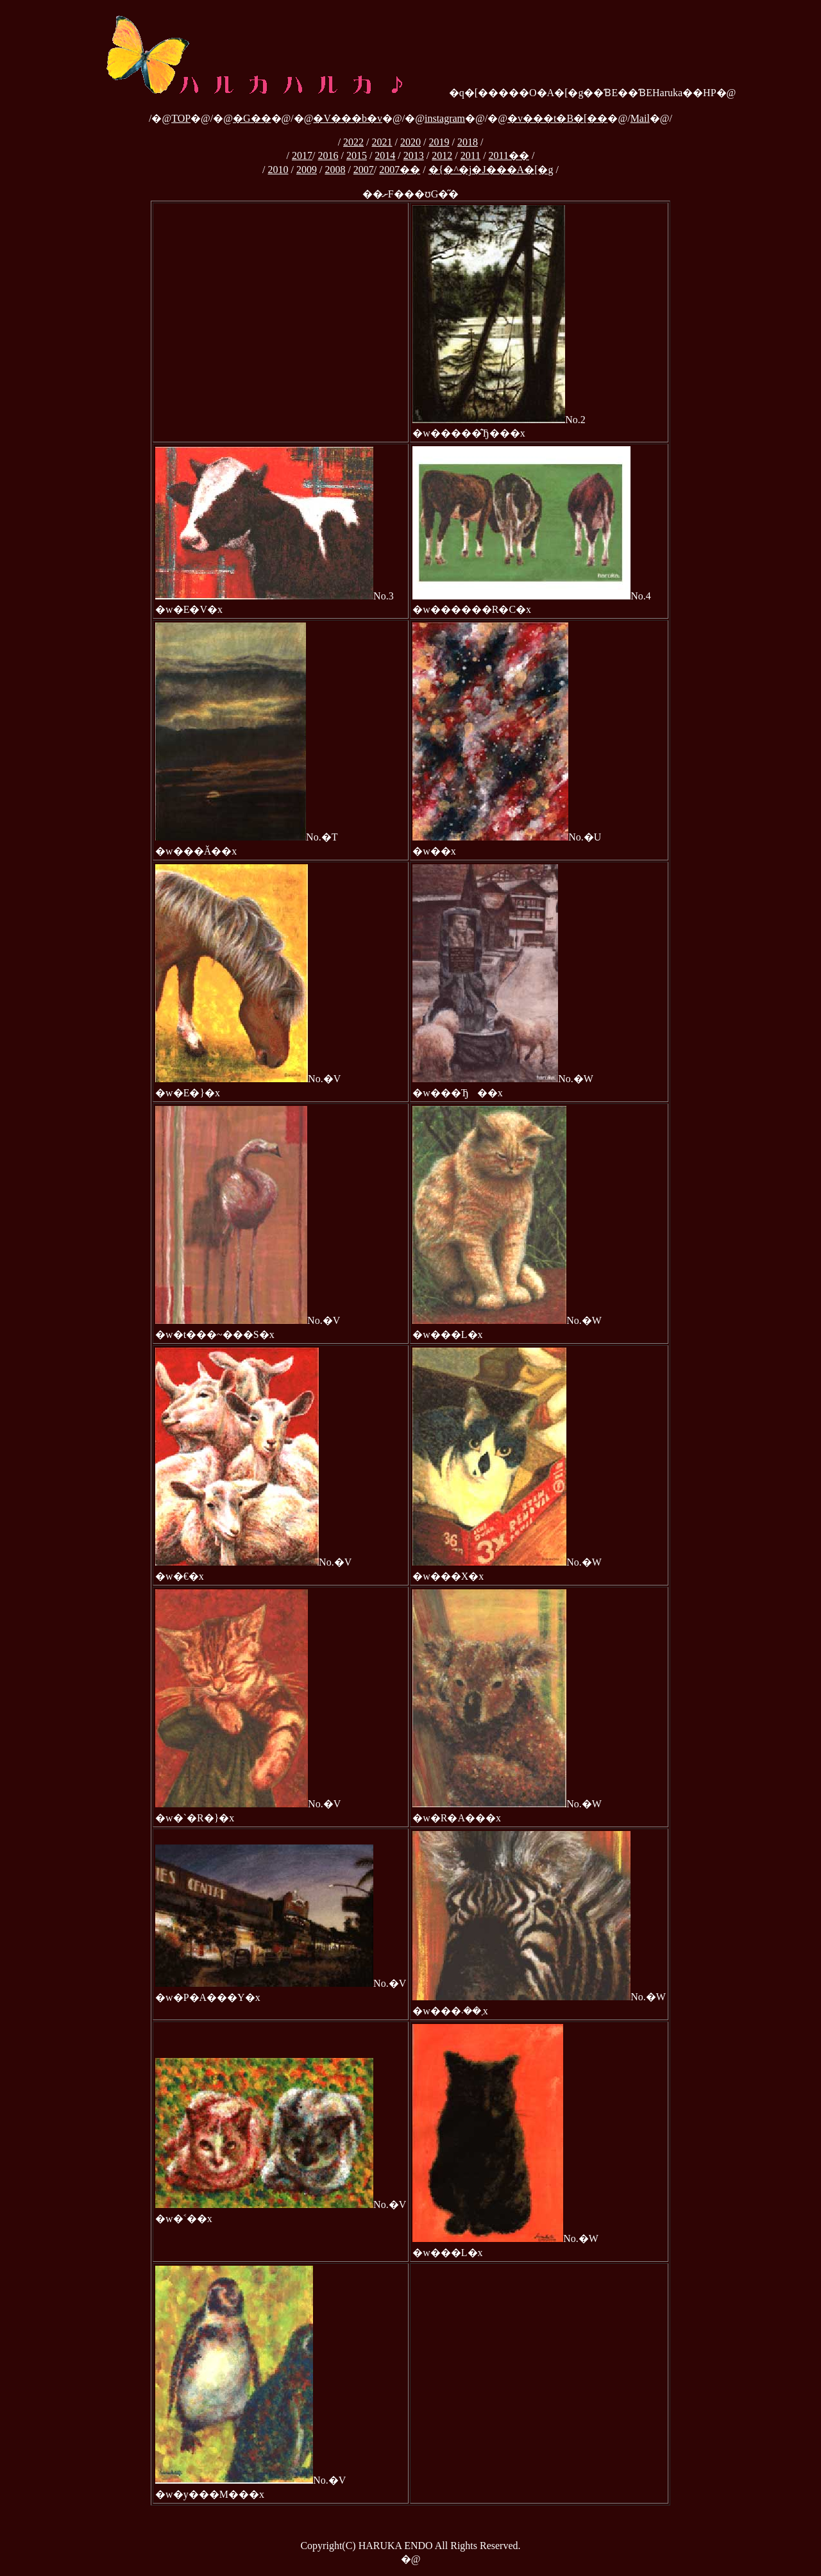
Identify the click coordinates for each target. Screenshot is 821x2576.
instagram (445, 118)
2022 (353, 142)
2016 (327, 155)
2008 (335, 169)
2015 (356, 155)
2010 (277, 169)
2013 (413, 155)
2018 (467, 142)
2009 (306, 169)
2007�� (399, 169)
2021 (382, 142)
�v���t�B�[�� (557, 118)
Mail (640, 118)
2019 (438, 142)
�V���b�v (347, 118)
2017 (302, 155)
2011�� (509, 155)
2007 (363, 169)
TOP (180, 118)
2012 (442, 155)
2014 (385, 155)
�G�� (252, 118)
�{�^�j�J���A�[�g (491, 169)
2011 (470, 155)
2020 (410, 142)
